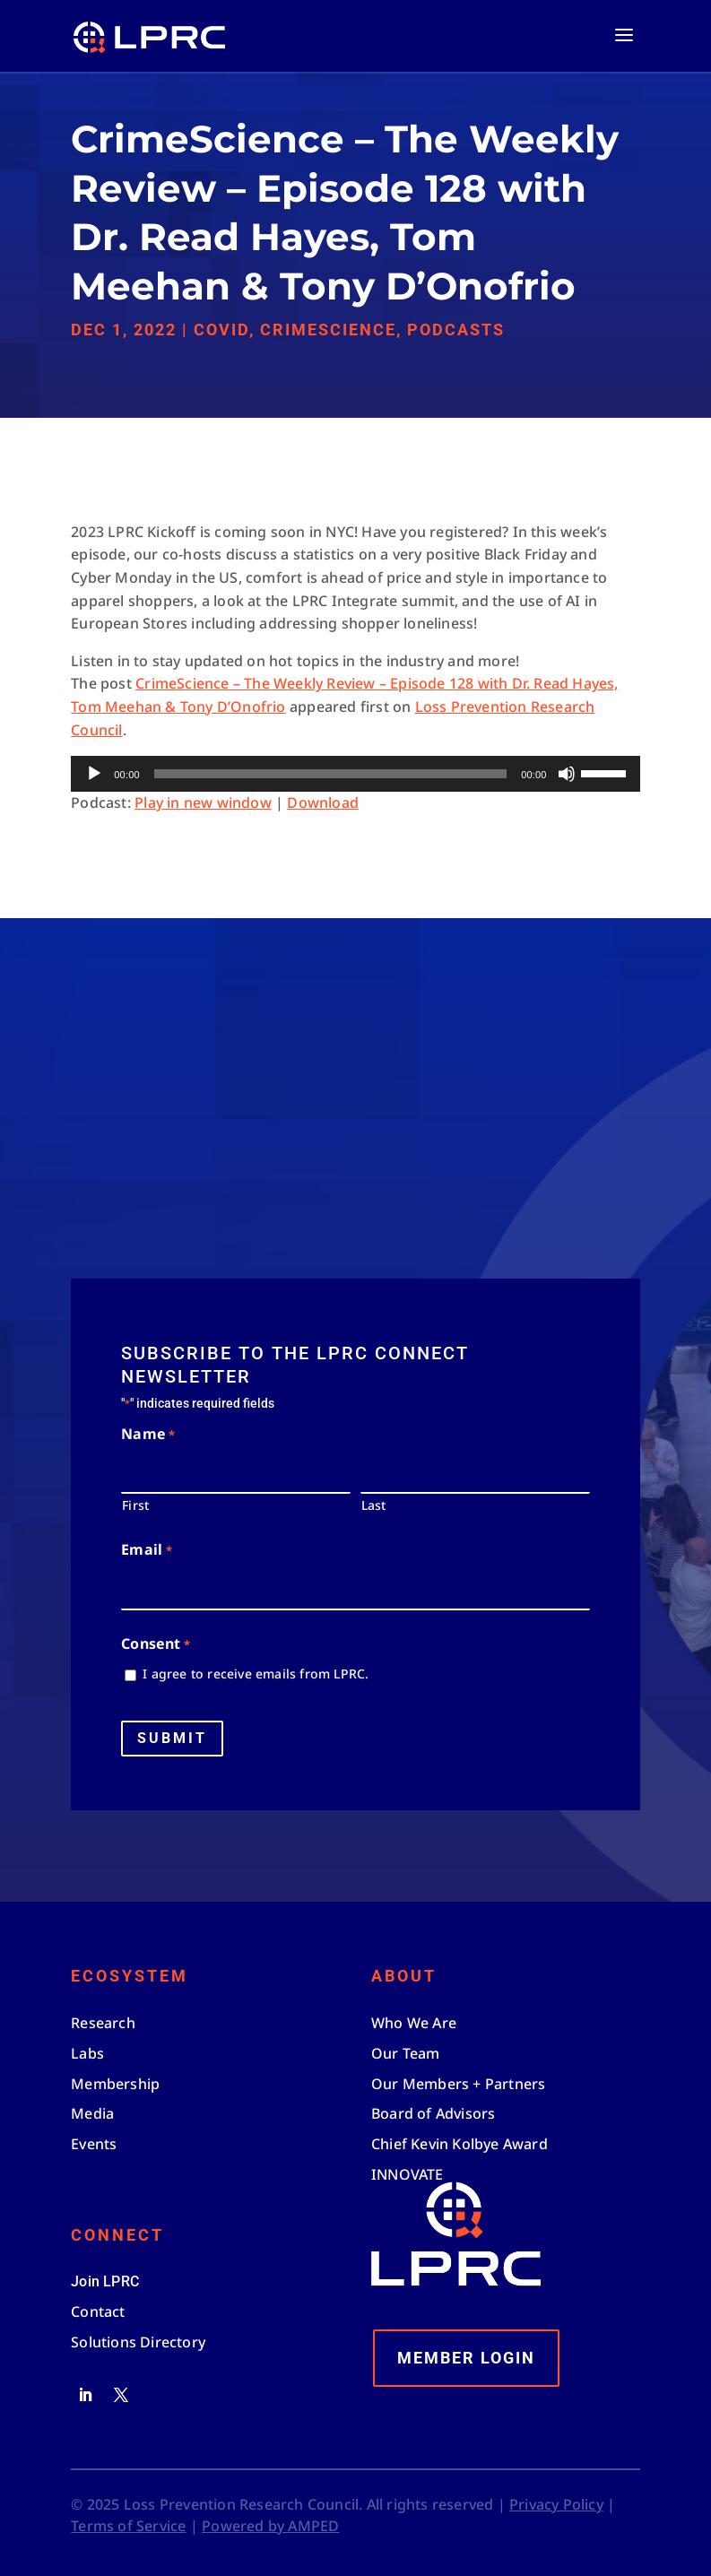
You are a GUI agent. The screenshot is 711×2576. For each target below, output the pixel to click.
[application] (355, 774)
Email (146, 1551)
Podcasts (456, 329)
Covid (221, 329)
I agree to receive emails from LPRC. (256, 1673)
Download (323, 802)
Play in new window (203, 802)
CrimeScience (328, 329)
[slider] (330, 773)
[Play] (94, 774)
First (135, 1505)
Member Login (466, 2357)
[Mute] (567, 774)
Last (373, 1505)
